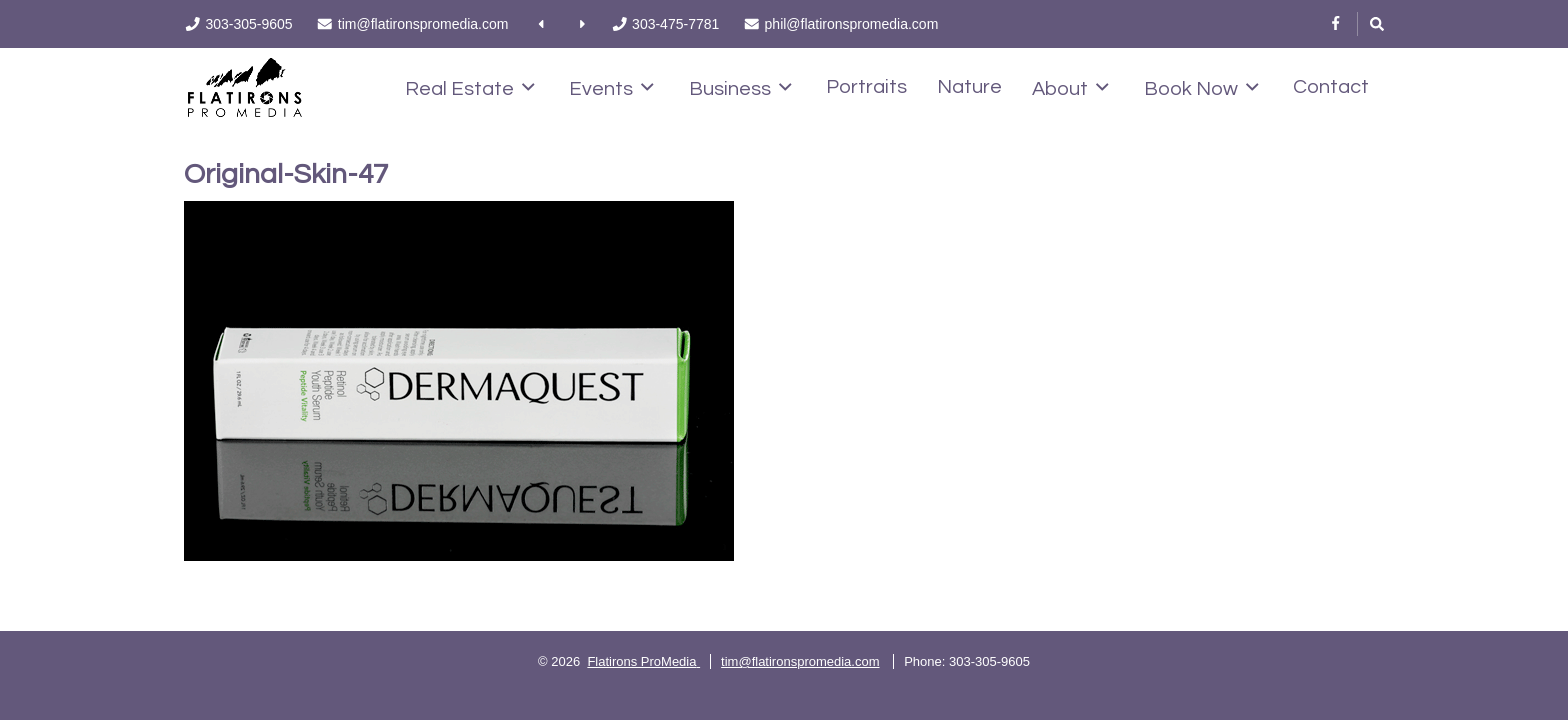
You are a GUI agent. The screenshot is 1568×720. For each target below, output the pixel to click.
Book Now (1201, 88)
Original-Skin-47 (286, 174)
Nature (969, 87)
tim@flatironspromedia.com (800, 661)
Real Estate (470, 88)
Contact (1331, 87)
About (1070, 88)
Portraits (866, 87)
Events (611, 88)
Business (740, 88)
